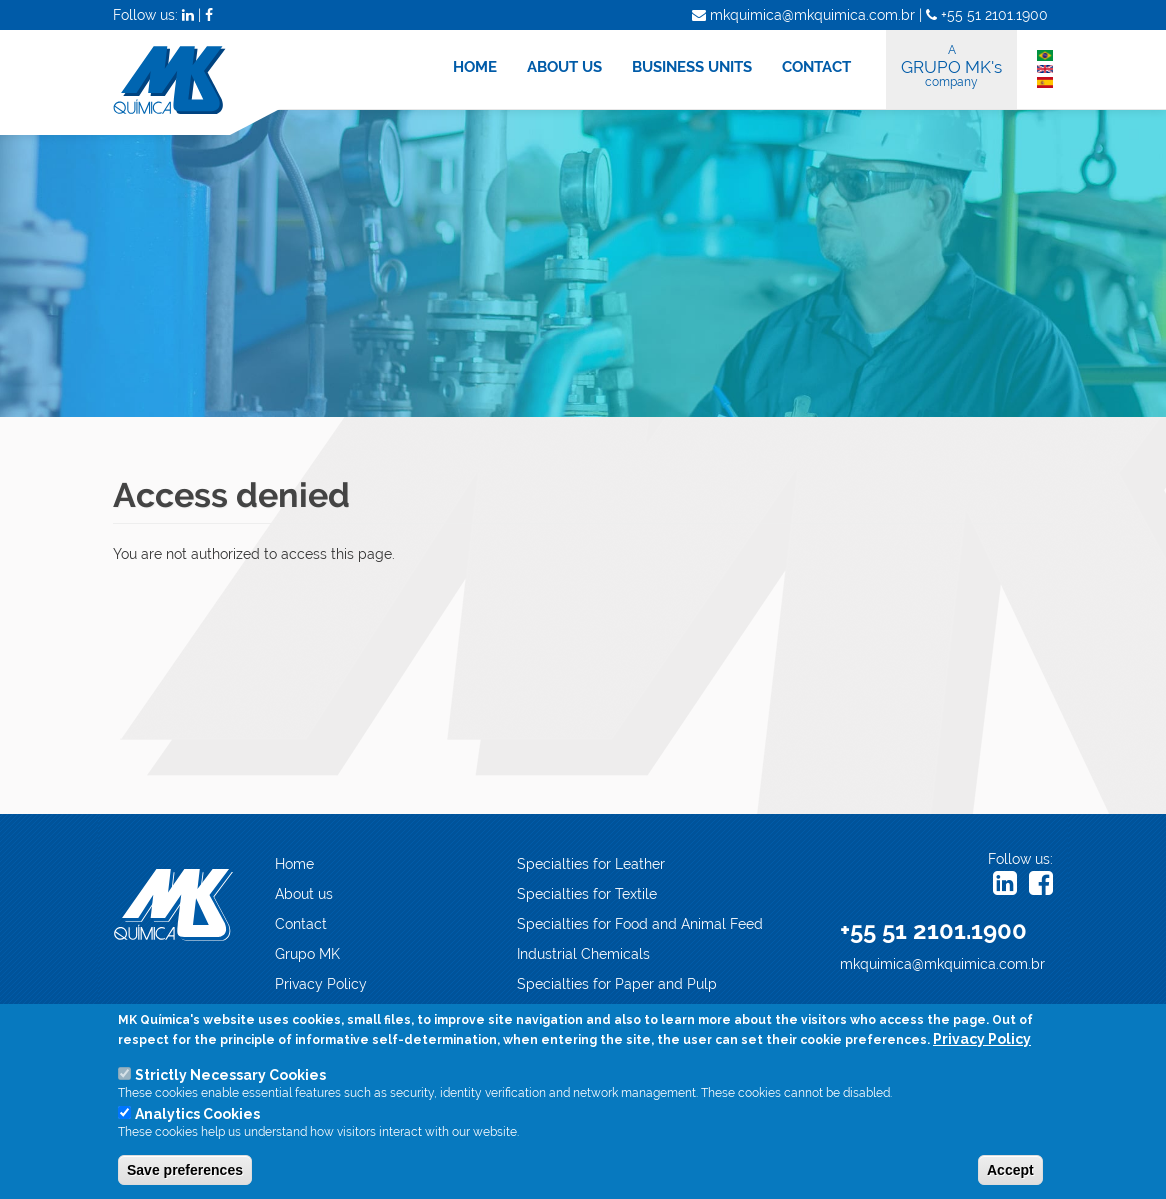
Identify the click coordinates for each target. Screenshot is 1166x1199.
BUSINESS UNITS (692, 67)
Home (294, 864)
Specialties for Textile (587, 894)
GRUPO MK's (951, 66)
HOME (475, 67)
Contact (301, 924)
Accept (1010, 1172)
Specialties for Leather (591, 864)
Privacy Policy (321, 984)
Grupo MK (307, 954)
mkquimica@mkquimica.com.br (942, 964)
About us (304, 894)
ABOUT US (564, 67)
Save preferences (185, 1172)
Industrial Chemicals (583, 954)
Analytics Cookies (197, 1116)
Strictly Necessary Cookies (230, 1077)
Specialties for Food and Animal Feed (640, 924)
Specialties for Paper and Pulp (617, 984)
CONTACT (816, 67)
